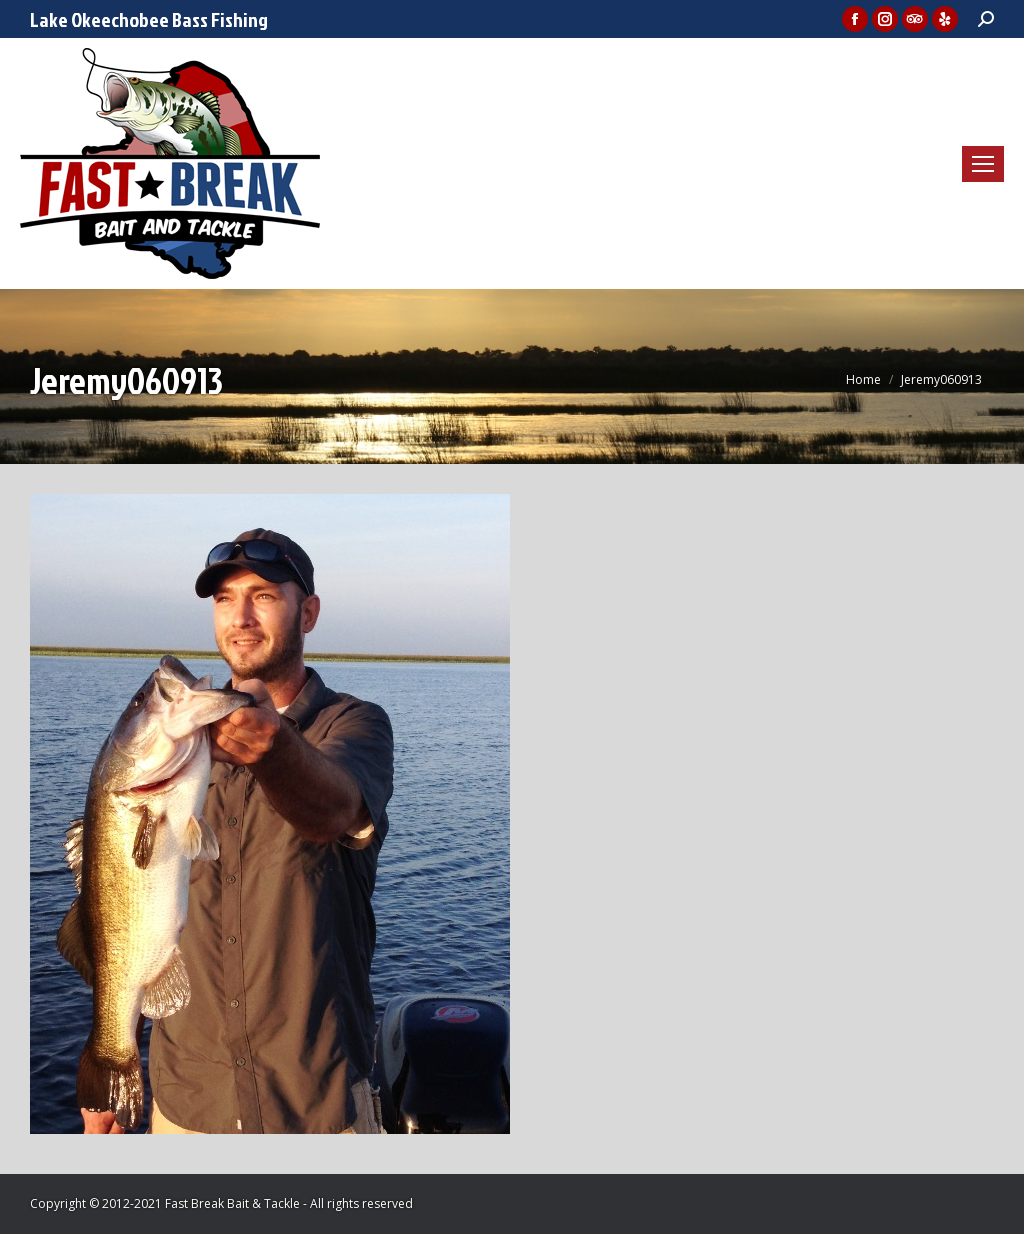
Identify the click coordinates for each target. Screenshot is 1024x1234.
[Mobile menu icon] (983, 164)
